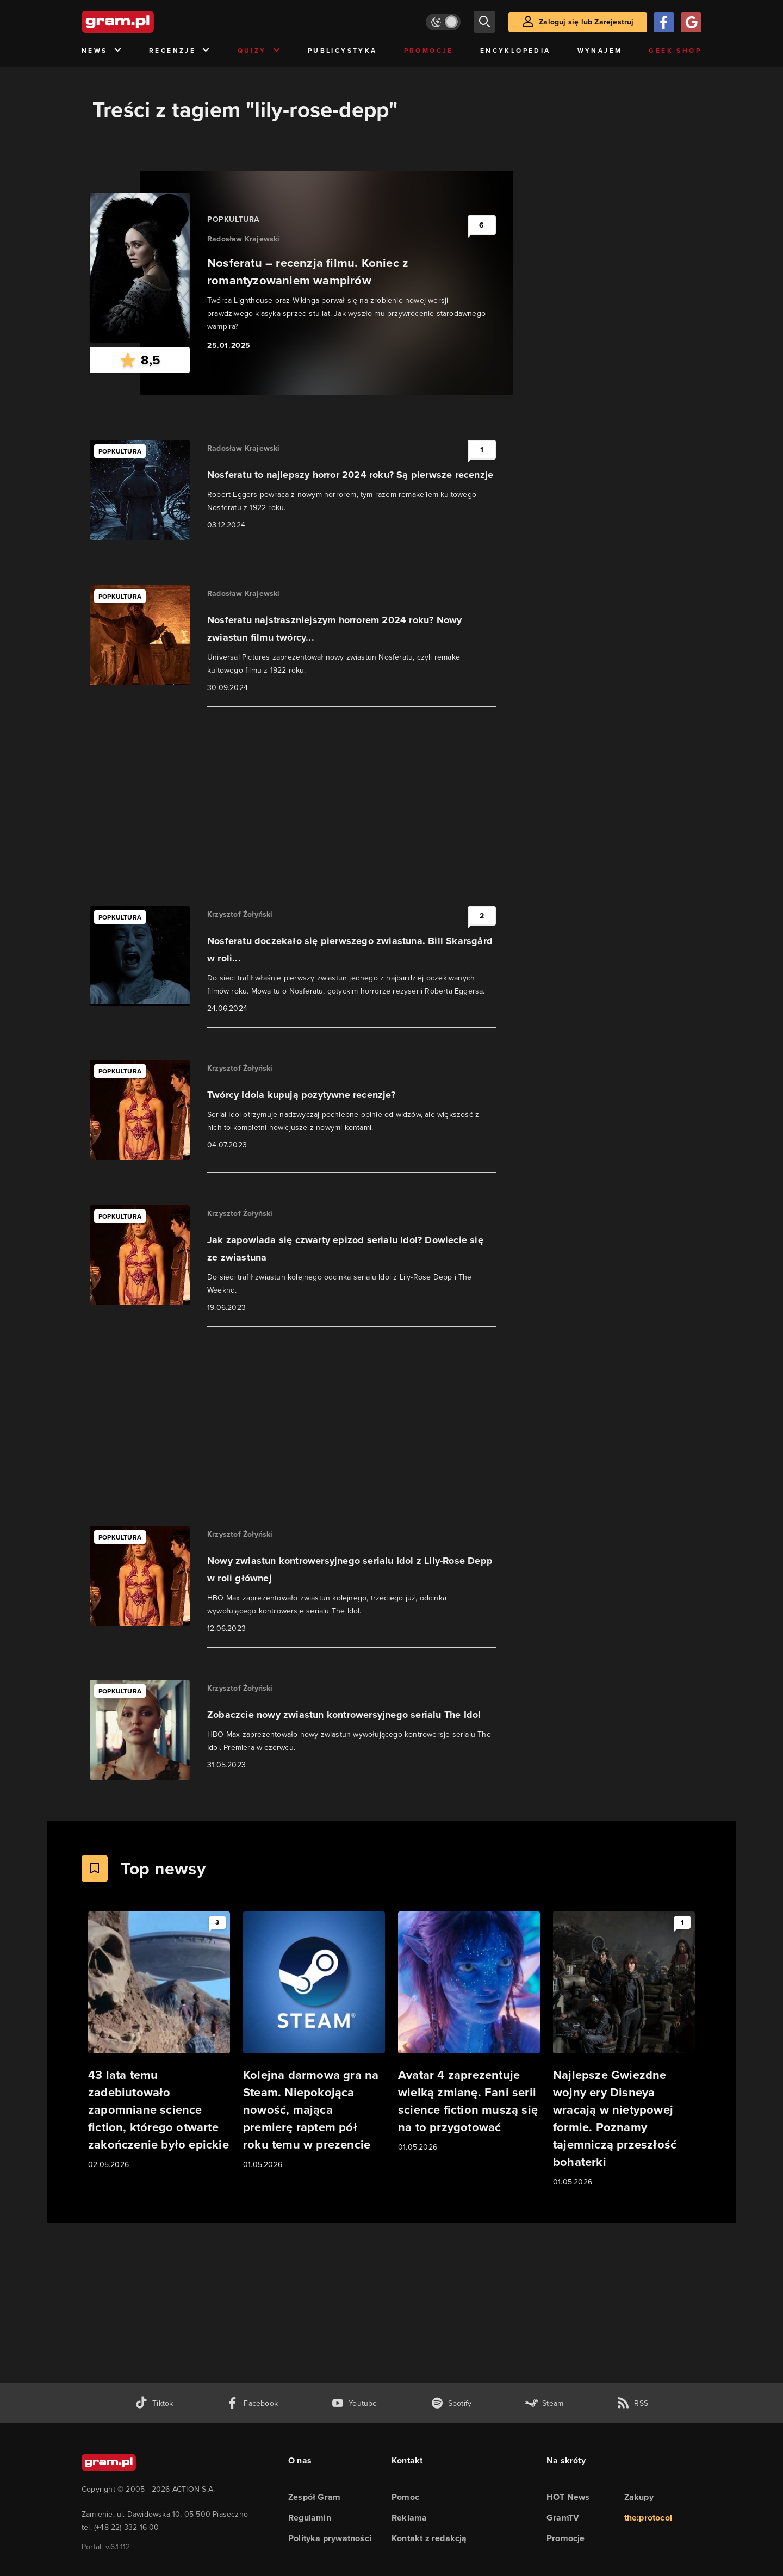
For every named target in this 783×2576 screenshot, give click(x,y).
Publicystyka (342, 50)
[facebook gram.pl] (252, 2403)
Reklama (409, 2517)
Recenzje (180, 51)
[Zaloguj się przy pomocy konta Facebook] (664, 22)
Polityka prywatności (329, 2538)
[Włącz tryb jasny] (443, 22)
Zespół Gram (314, 2497)
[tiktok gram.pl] (154, 2403)
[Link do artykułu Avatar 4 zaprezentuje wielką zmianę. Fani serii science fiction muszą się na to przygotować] (468, 2032)
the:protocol (648, 2517)
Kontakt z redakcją (429, 2538)
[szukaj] (484, 22)
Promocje (428, 50)
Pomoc (405, 2497)
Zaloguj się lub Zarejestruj (586, 22)
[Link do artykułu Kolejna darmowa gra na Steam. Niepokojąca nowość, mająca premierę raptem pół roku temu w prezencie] (314, 2041)
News (102, 51)
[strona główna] (145, 22)
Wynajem (600, 50)
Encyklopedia (515, 50)
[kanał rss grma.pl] (632, 2403)
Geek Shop (675, 50)
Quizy (259, 51)
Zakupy (639, 2497)
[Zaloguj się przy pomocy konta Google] (691, 22)
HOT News (568, 2497)
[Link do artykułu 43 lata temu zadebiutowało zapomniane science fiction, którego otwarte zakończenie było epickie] (159, 2041)
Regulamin (309, 2517)
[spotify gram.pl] (451, 2403)
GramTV (562, 2517)
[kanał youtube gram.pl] (354, 2403)
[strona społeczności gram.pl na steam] (544, 2403)
